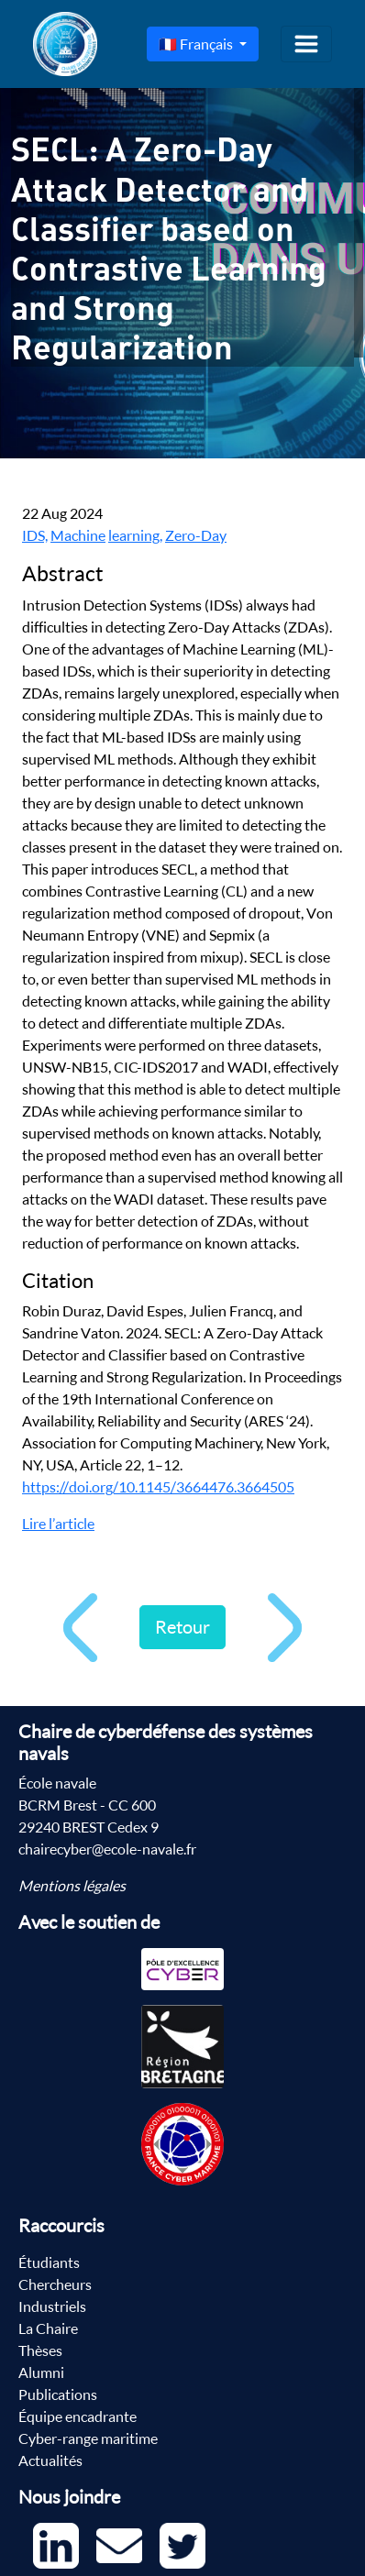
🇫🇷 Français (197, 44)
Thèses (40, 2350)
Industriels (52, 2306)
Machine (77, 535)
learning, (135, 535)
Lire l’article (58, 1523)
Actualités (50, 2460)
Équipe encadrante (77, 2416)
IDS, (35, 535)
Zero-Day (196, 535)
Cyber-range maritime (88, 2438)
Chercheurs (55, 2284)
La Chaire (48, 2328)
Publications (57, 2394)
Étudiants (49, 2262)
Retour (182, 1626)
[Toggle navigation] (306, 44)
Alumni (41, 2372)
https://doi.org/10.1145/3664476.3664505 (158, 1487)
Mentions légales (72, 1886)
